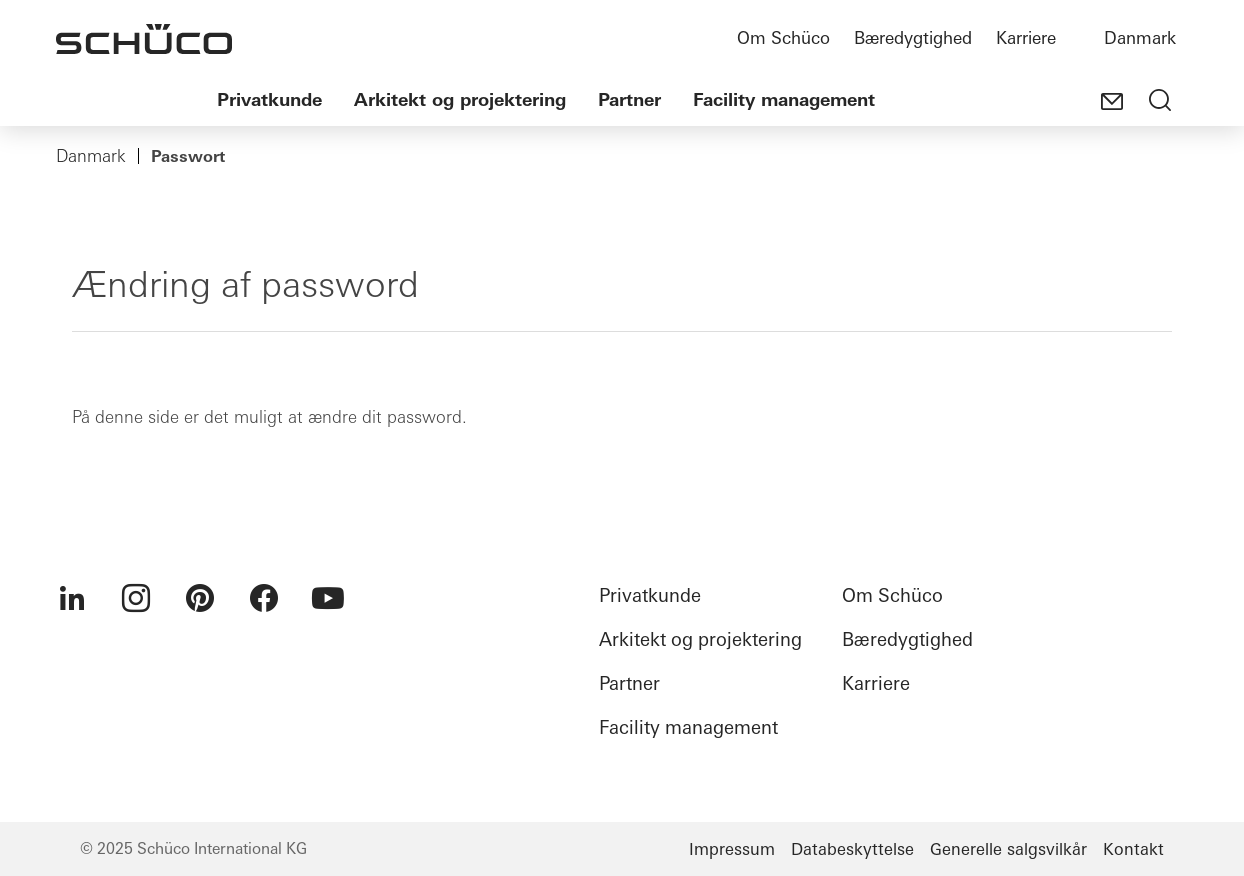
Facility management (784, 99)
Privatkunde (269, 99)
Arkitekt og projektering (460, 99)
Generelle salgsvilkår (1008, 849)
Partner (629, 99)
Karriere (1026, 37)
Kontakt (1133, 849)
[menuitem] (72, 598)
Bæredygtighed (913, 37)
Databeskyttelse (852, 849)
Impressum (732, 849)
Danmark (1140, 37)
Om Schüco (783, 37)
